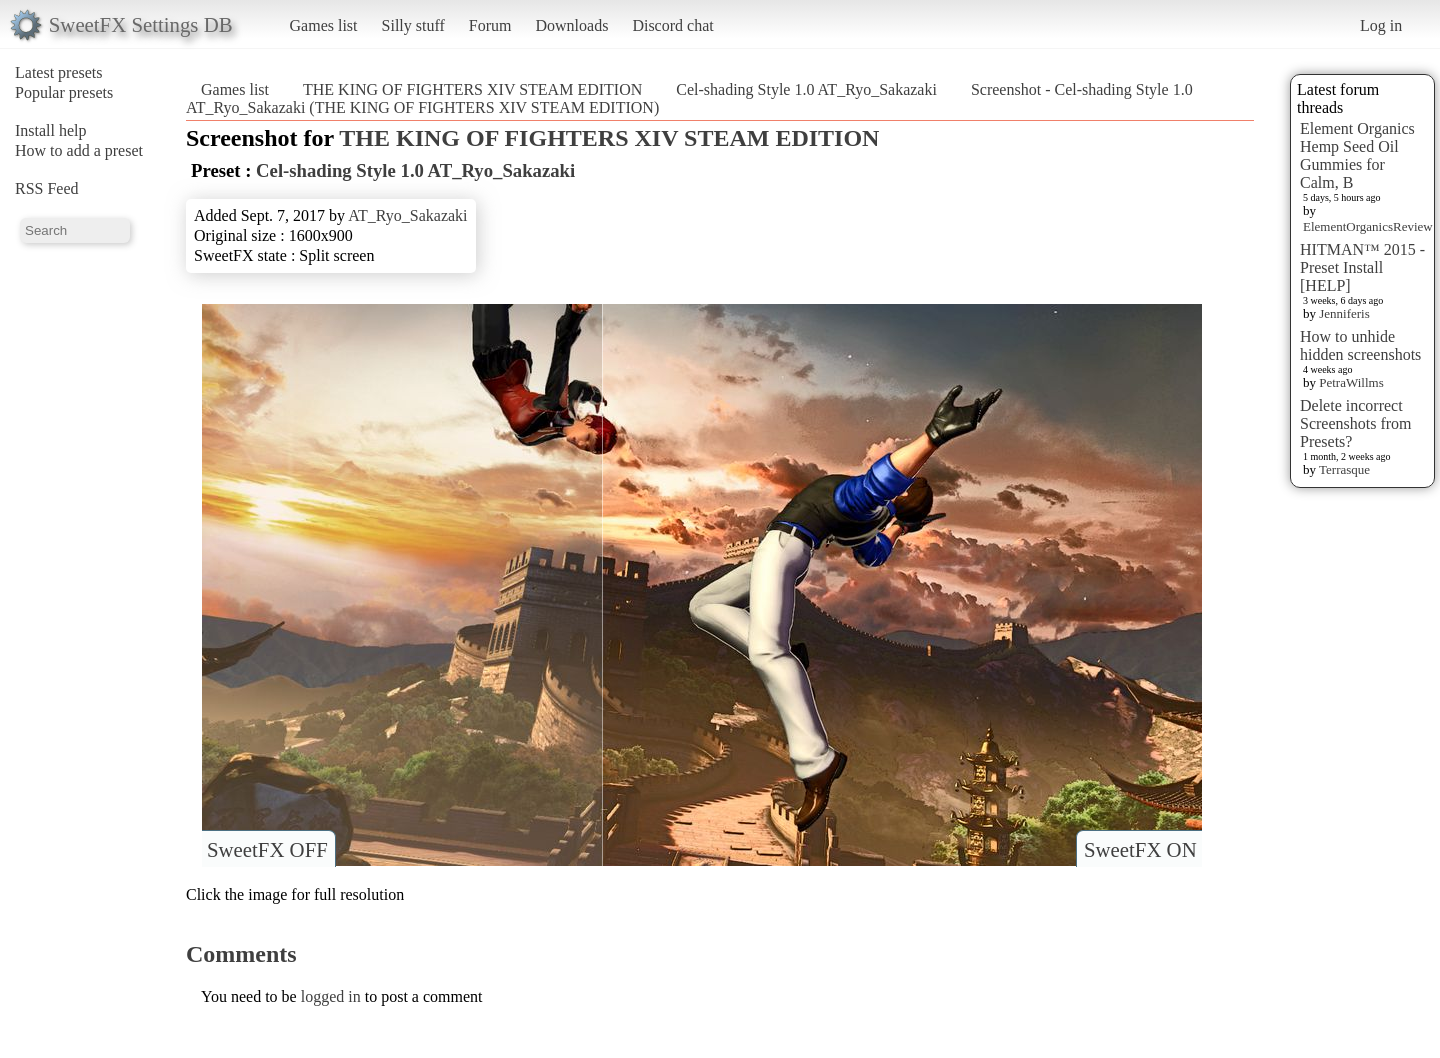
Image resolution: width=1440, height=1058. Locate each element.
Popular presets (64, 92)
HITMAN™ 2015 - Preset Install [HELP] (1362, 267)
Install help (51, 130)
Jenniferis (1344, 313)
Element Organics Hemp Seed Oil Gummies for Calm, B (1357, 155)
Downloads (571, 25)
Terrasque (1344, 469)
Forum (490, 25)
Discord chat (672, 25)
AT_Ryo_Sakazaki (407, 215)
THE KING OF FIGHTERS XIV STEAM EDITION (472, 89)
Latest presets (59, 72)
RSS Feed (47, 188)
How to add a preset (79, 150)
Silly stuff (413, 25)
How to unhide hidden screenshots (1360, 345)
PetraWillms (1351, 382)
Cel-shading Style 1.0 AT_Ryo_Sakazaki (806, 89)
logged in (331, 996)
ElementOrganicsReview (1368, 226)
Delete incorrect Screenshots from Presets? (1356, 423)
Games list (324, 25)
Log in (1381, 25)
